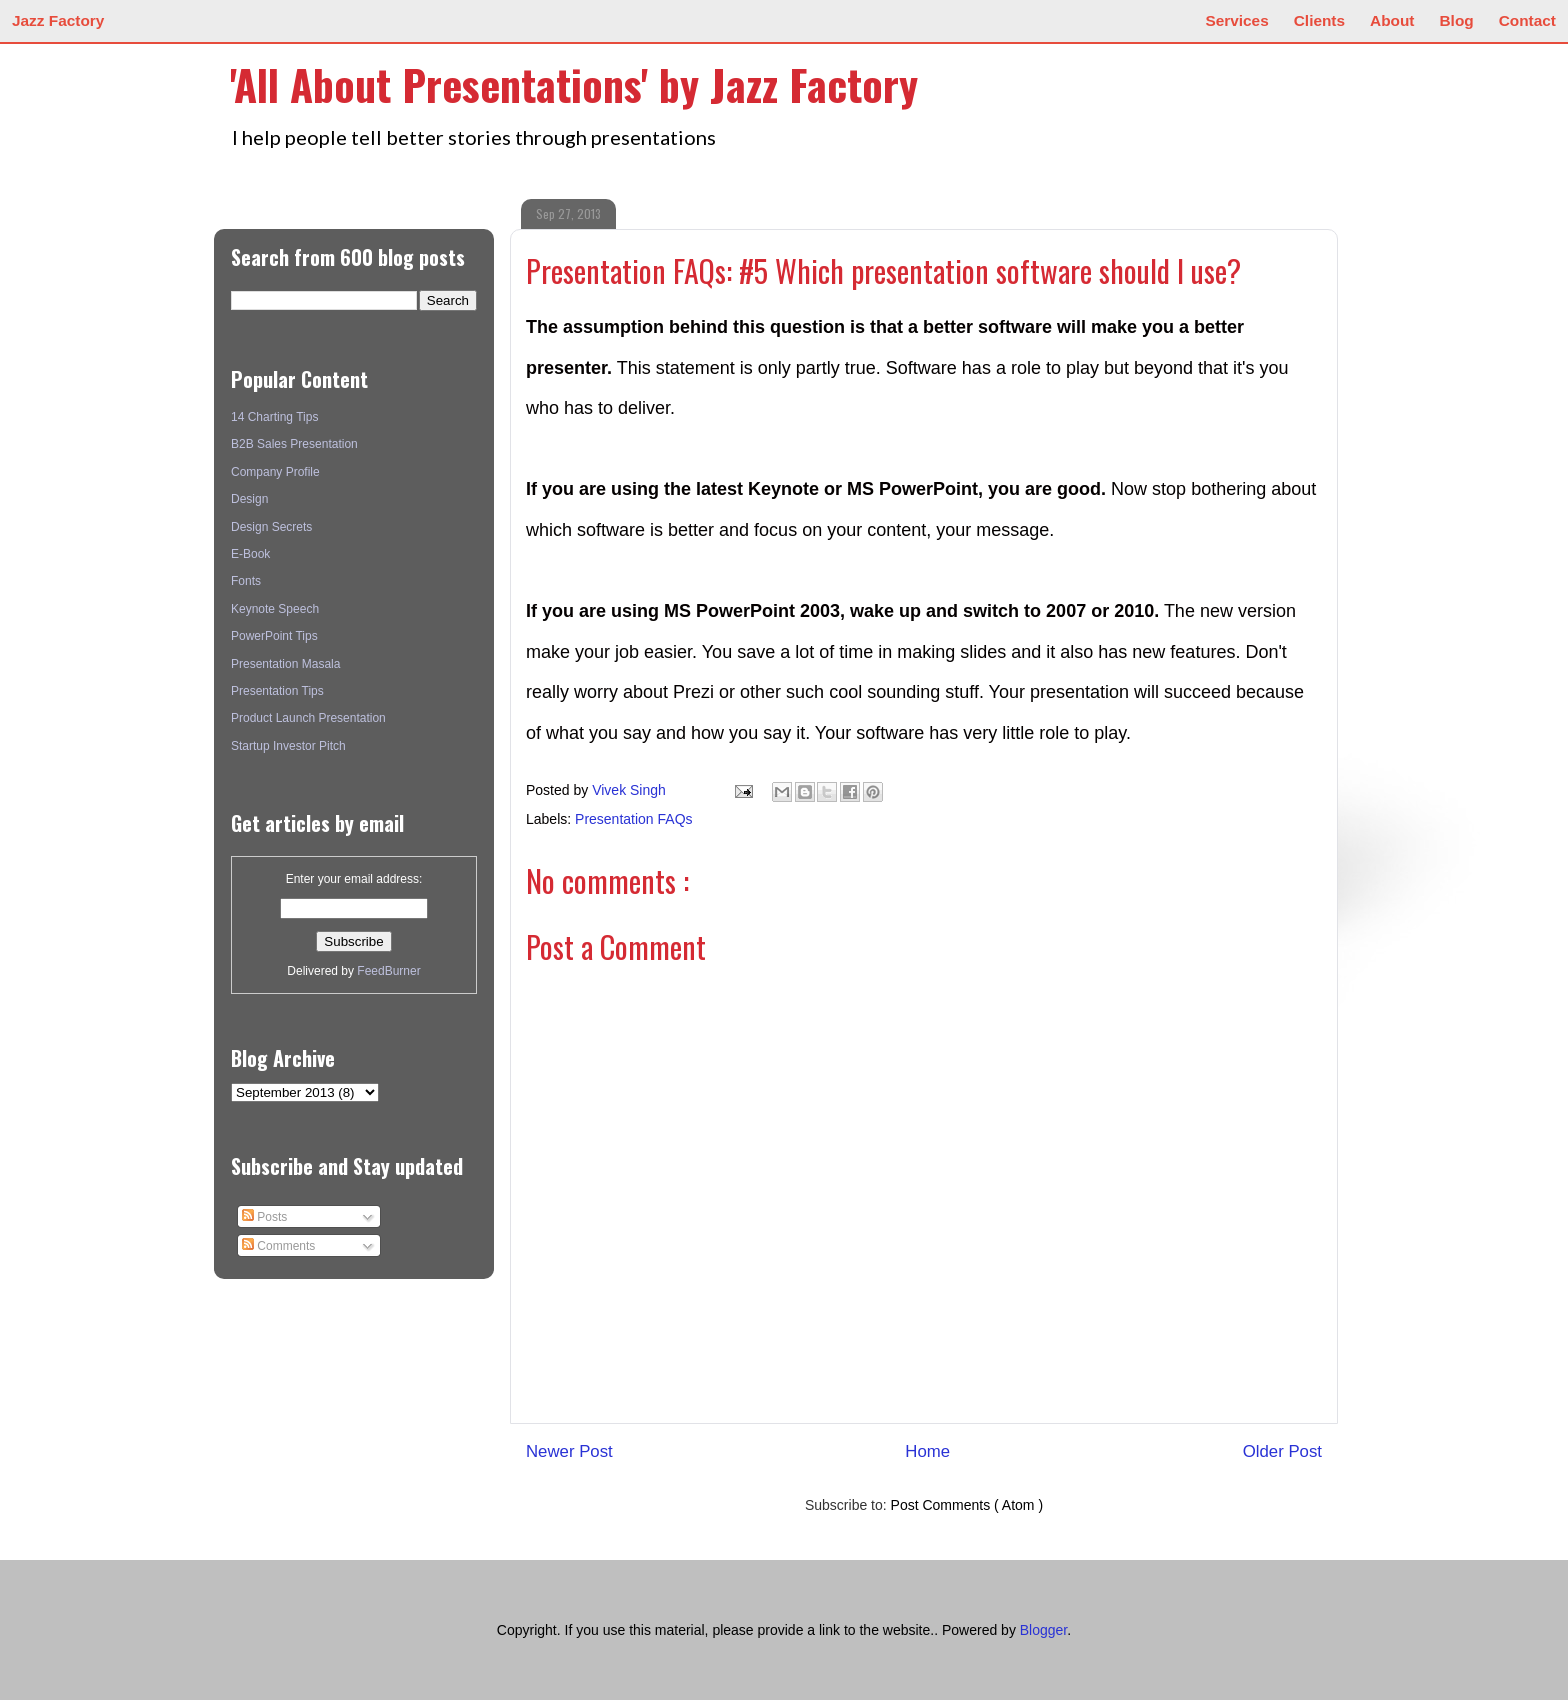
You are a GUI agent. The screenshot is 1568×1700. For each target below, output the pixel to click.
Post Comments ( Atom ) (967, 1505)
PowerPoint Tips (274, 636)
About (1392, 20)
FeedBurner (388, 971)
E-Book (250, 554)
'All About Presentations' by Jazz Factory (574, 84)
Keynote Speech (275, 609)
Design (249, 499)
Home (927, 1451)
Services (1236, 20)
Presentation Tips (277, 691)
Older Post (1282, 1451)
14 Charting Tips (274, 417)
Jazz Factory (58, 20)
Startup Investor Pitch (288, 746)
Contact (1527, 20)
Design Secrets (271, 527)
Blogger (1043, 1630)
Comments (278, 1246)
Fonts (246, 581)
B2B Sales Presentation (294, 444)
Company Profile (275, 472)
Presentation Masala (285, 664)
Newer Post (569, 1451)
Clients (1319, 20)
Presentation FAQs (634, 819)
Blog (1457, 20)
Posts (264, 1217)
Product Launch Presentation (308, 718)
